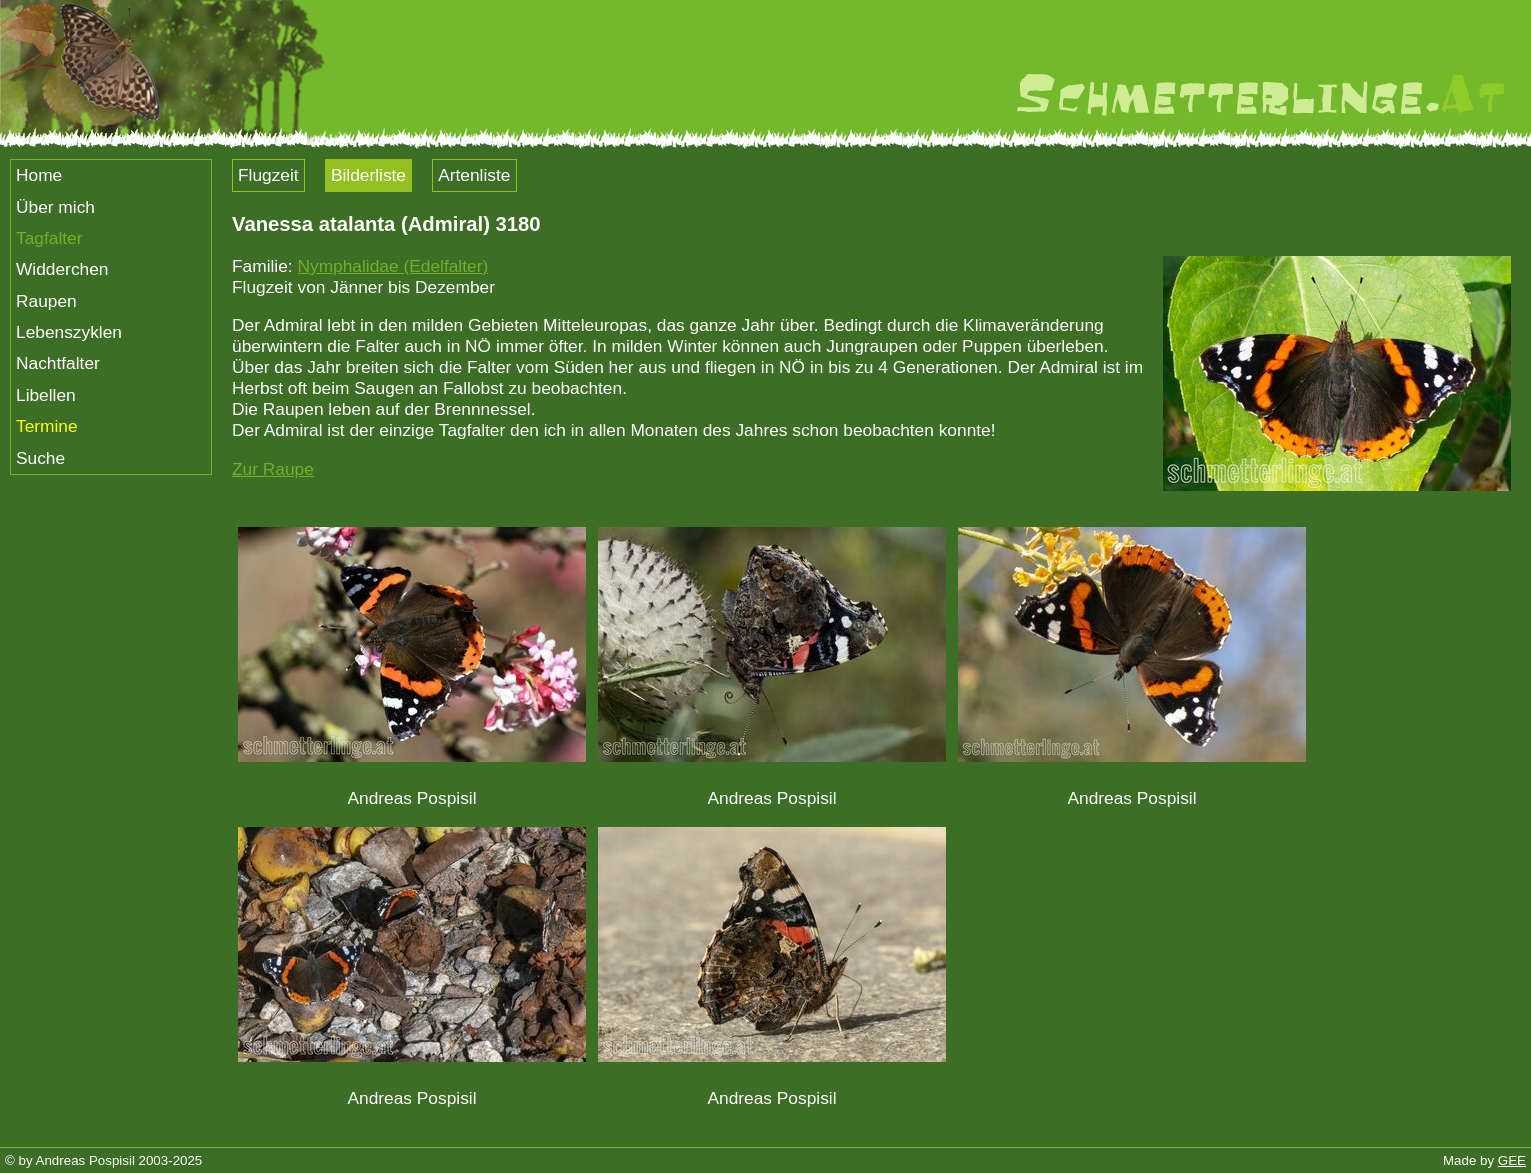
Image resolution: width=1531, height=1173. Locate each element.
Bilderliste (368, 175)
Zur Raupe (273, 469)
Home (39, 175)
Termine (47, 426)
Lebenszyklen (69, 332)
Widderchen (62, 269)
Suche (40, 458)
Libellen (46, 395)
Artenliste (474, 175)
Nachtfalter (58, 363)
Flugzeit (268, 175)
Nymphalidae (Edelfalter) (392, 266)
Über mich (55, 207)
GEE (1512, 1160)
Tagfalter (49, 238)
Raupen (46, 301)
